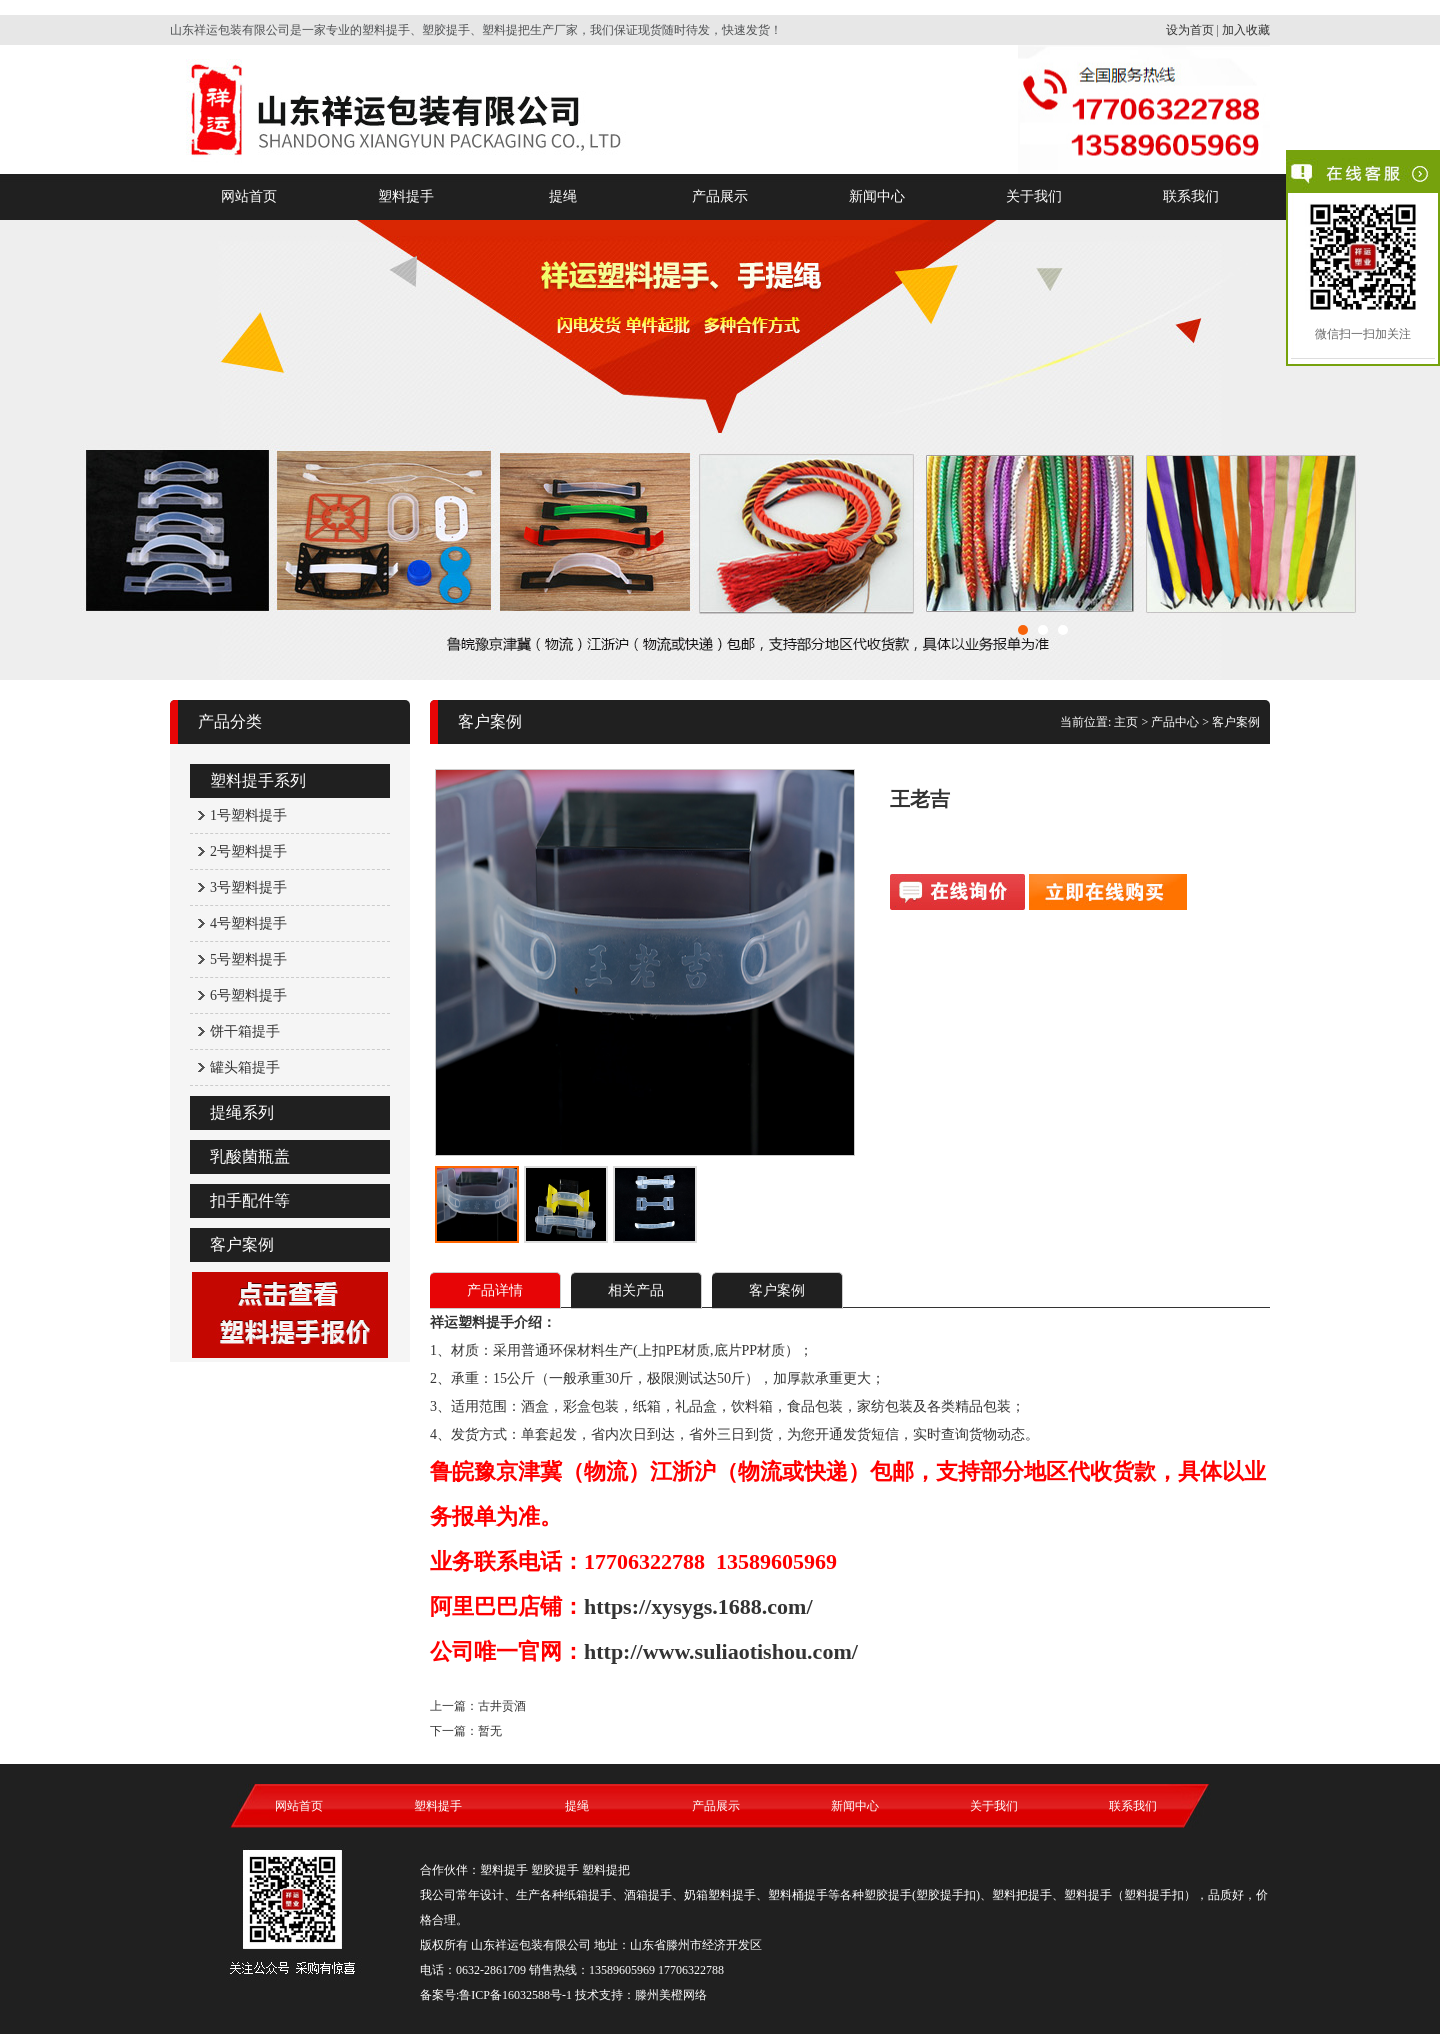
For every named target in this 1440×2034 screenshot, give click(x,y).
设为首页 (1190, 30)
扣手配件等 (250, 1200)
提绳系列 (242, 1112)
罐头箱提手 (245, 1067)
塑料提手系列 (258, 780)
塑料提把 (606, 1870)
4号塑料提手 (248, 923)
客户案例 (242, 1244)
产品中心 (1175, 722)
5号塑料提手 (248, 959)
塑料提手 (406, 196)
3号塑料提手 (248, 887)
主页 (1126, 722)
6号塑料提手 (248, 995)
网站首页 (249, 196)
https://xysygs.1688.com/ (698, 1606)
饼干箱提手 (245, 1031)
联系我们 (1191, 196)
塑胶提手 (555, 1870)
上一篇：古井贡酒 (478, 1706)
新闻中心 (877, 196)
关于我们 (1034, 196)
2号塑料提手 (248, 851)
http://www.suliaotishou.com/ (721, 1651)
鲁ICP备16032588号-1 (515, 1995)
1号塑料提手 (248, 815)
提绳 (563, 196)
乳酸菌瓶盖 (250, 1156)
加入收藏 (1246, 30)
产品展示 (720, 196)
